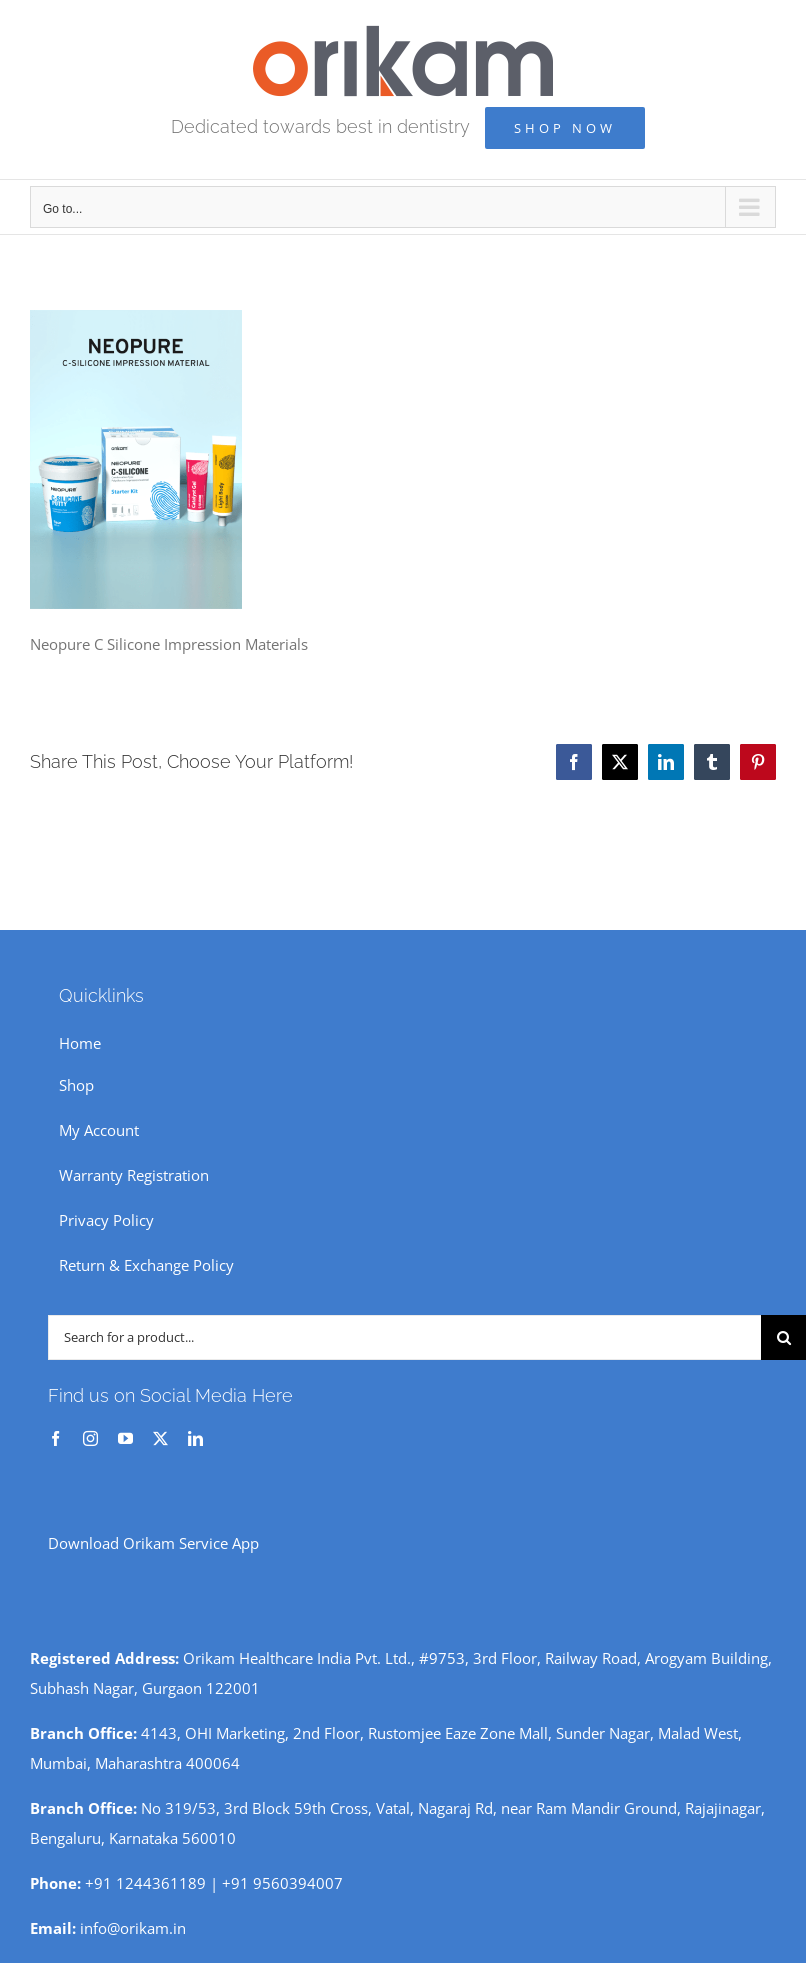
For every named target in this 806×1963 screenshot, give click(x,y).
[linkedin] (195, 1438)
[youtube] (125, 1438)
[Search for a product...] (404, 1337)
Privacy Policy (106, 1220)
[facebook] (55, 1438)
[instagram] (90, 1438)
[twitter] (160, 1438)
